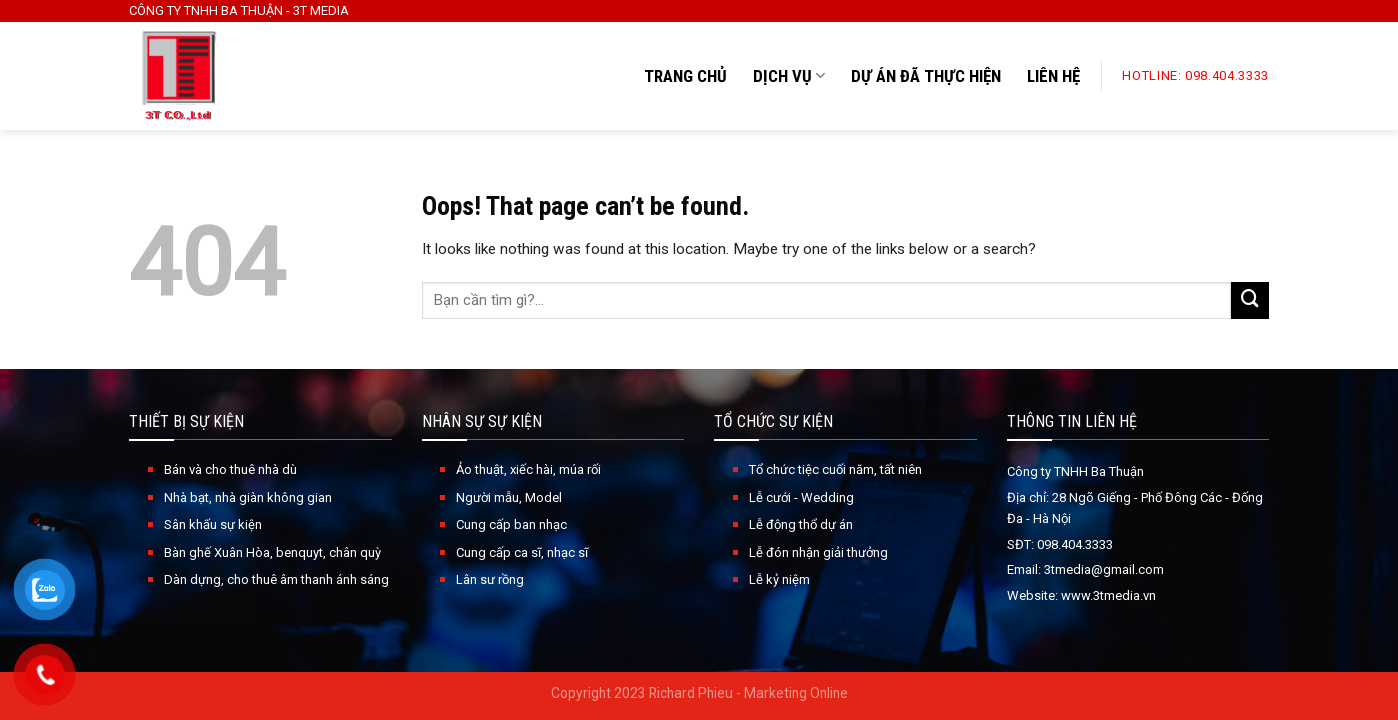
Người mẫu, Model (509, 497)
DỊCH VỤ (789, 76)
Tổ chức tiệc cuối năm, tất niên (835, 469)
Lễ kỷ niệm (779, 579)
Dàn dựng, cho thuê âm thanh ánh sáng (276, 579)
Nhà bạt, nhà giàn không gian (248, 497)
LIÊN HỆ (1053, 76)
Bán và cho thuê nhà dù (230, 469)
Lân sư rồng (490, 579)
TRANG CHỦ (685, 76)
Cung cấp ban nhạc (511, 524)
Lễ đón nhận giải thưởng (818, 552)
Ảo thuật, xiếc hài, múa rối (528, 469)
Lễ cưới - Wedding (801, 497)
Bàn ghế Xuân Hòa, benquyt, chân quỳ (272, 552)
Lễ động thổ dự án (801, 524)
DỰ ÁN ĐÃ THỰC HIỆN (926, 76)
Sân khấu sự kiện (213, 524)
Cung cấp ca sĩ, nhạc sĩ (522, 552)
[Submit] (1250, 301)
